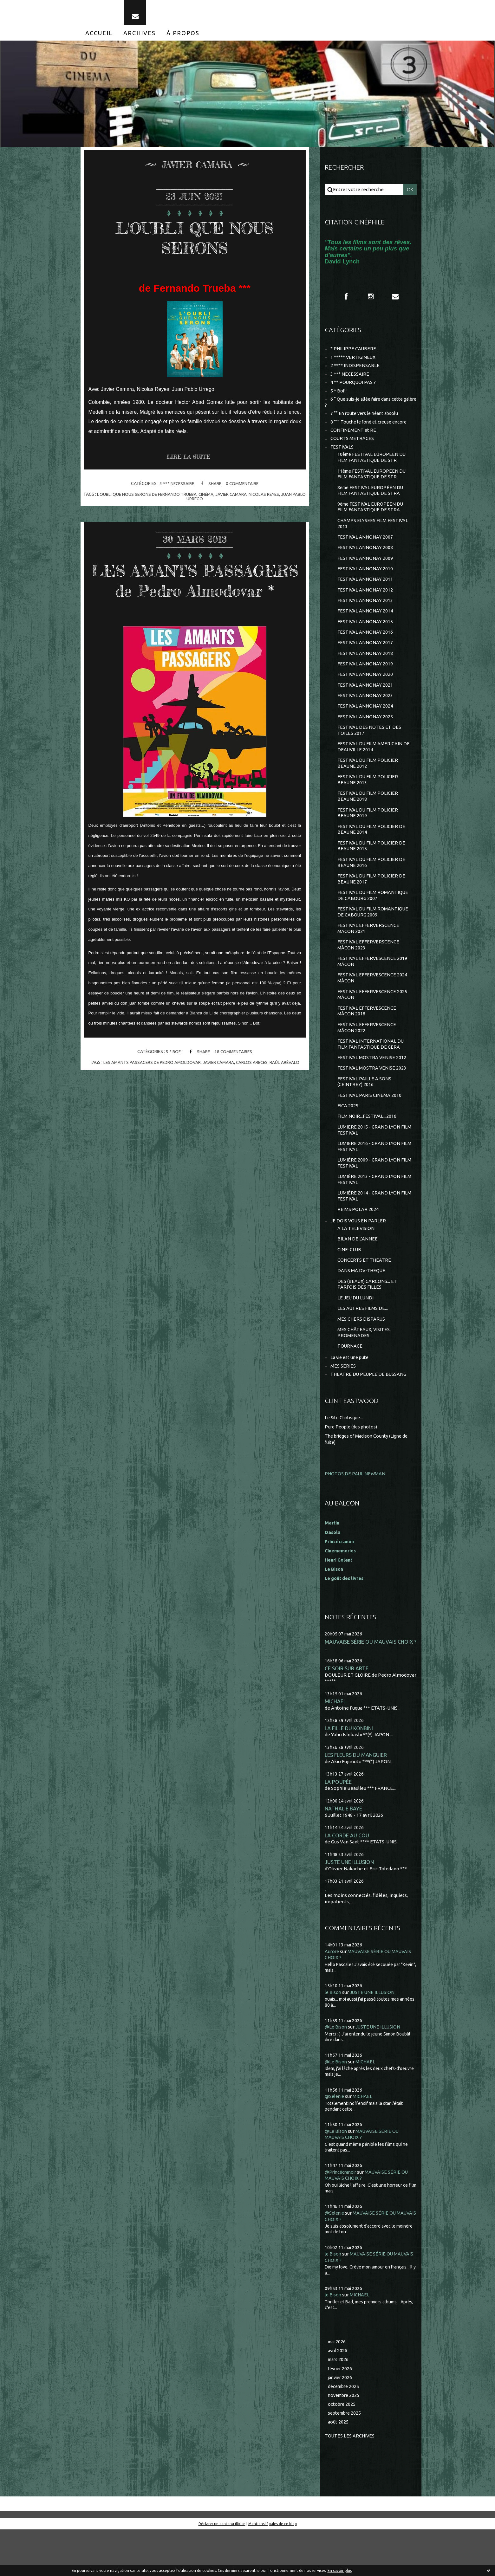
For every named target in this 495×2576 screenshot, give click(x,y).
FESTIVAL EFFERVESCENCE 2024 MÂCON (372, 1007)
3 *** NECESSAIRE (175, 488)
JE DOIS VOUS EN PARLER (358, 1258)
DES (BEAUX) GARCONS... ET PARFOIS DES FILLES (367, 1324)
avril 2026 (338, 2395)
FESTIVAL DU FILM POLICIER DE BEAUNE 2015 (371, 870)
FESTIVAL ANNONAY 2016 (365, 648)
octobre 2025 (342, 2450)
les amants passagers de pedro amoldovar (151, 1087)
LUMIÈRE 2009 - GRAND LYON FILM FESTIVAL (369, 1198)
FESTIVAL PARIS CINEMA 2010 (369, 1128)
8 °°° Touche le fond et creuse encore (370, 430)
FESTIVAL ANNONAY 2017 (365, 659)
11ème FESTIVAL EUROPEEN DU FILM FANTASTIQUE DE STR (372, 484)
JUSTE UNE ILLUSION (350, 1907)
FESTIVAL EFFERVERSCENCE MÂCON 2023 (368, 972)
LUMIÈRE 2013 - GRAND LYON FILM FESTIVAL (369, 1215)
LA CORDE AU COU (347, 1880)
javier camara (239, 499)
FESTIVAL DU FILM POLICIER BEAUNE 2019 (368, 835)
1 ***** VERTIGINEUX (353, 363)
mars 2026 (339, 2404)
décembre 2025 (344, 2432)
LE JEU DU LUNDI (356, 1338)
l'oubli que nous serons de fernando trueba (152, 499)
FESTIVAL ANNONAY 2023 (365, 714)
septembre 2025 (346, 2459)
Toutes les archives (350, 2482)
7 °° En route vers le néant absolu (366, 421)
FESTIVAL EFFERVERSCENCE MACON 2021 (368, 955)
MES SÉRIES (343, 1408)
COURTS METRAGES (352, 447)
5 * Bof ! (173, 1076)
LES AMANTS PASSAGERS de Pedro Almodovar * (195, 594)
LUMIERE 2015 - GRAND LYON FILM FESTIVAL (369, 1164)
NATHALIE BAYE (344, 1853)
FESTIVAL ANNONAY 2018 (365, 670)
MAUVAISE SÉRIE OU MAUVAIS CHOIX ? (371, 1684)
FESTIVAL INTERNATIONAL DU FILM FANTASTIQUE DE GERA (370, 1075)
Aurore (332, 1996)
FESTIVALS (342, 456)
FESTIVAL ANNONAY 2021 (365, 703)
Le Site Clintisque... (345, 1460)
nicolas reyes (273, 499)
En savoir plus (340, 2570)
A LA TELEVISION (356, 1266)
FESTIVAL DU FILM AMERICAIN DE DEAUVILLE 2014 (373, 767)
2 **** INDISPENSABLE (355, 372)
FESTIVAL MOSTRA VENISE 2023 (372, 1100)
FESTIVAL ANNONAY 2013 (365, 615)
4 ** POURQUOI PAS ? (353, 389)
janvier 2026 (341, 2422)
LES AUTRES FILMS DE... (362, 1349)
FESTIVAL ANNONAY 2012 (365, 604)
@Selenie (335, 2141)
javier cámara (219, 1087)
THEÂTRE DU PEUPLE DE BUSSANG (369, 1417)
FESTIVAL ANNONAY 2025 (365, 736)
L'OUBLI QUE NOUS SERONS (194, 241)
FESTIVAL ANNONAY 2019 (365, 681)
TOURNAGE (350, 1388)
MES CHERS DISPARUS (361, 1359)
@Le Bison (336, 2071)
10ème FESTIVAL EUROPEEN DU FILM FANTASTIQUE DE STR (372, 467)
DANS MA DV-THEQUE (361, 1310)
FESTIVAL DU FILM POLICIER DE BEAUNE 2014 (371, 852)
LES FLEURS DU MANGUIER (356, 1799)
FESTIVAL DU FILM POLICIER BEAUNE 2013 (368, 801)
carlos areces (253, 1087)
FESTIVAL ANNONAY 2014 (365, 626)
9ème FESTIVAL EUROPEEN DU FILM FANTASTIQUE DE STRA (371, 519)
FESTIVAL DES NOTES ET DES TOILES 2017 (369, 750)
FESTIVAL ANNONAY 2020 (365, 692)
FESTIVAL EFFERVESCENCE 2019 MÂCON (372, 989)
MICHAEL (335, 1744)
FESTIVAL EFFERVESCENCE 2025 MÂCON (372, 1024)
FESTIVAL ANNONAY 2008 (365, 561)
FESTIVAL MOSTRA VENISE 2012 (372, 1089)
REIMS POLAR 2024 (358, 1246)
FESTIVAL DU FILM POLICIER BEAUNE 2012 (368, 784)
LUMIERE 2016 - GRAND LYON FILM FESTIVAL (369, 1181)
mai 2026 (337, 2386)
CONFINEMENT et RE (353, 439)
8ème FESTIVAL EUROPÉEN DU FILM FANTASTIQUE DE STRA (371, 502)
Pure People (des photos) (352, 1469)
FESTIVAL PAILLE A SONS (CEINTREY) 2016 (364, 1114)
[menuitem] (99, 37)
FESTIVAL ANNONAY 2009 (365, 571)
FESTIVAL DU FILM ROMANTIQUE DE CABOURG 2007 (373, 921)
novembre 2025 (345, 2440)
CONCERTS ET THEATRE (364, 1299)
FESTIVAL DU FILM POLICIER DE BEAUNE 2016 (371, 887)
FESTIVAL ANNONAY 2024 (365, 725)
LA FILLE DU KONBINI (350, 1771)
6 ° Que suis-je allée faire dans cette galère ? (366, 410)
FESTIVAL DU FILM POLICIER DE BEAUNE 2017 (371, 904)
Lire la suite (190, 461)
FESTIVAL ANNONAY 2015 (365, 637)
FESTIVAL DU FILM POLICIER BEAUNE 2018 (368, 818)
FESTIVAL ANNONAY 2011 (365, 593)
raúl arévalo (287, 1087)
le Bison (333, 2037)
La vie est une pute (350, 1399)
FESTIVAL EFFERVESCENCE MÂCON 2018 (367, 1041)
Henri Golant (339, 1602)
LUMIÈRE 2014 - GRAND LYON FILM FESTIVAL (369, 1233)
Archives (139, 37)
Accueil (99, 37)
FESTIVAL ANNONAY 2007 (365, 550)
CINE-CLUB (349, 1288)
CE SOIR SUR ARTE (346, 1711)
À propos (182, 37)
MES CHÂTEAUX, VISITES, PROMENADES (364, 1374)
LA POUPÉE (338, 1825)
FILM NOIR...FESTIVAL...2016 (367, 1150)
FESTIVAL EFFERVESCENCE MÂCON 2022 (367, 1058)
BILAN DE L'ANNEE (357, 1277)
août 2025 (338, 2468)
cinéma (213, 499)
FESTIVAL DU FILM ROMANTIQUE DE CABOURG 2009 (373, 938)
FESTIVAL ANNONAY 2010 (365, 583)
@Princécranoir (342, 2216)
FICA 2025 (347, 1139)
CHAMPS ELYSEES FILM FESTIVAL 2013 (373, 536)
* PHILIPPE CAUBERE (353, 354)
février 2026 (341, 2413)
